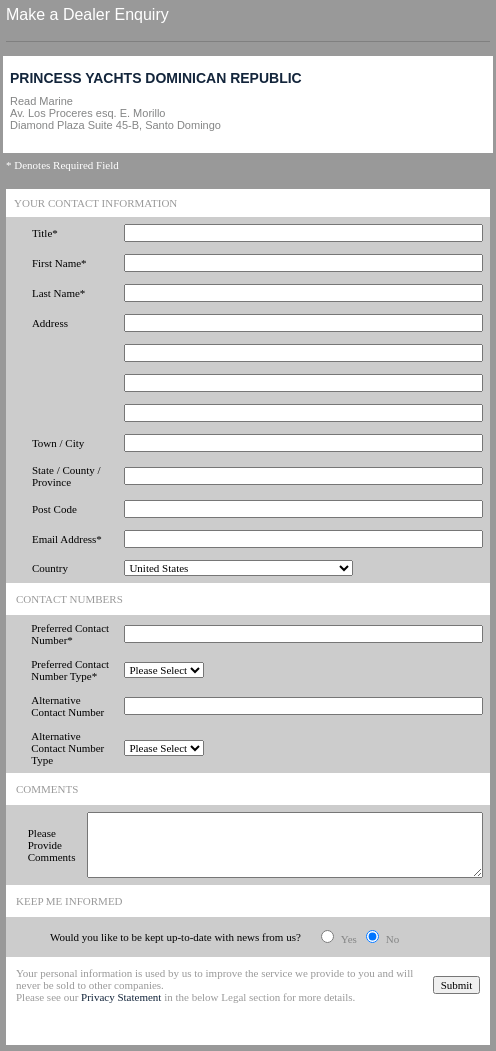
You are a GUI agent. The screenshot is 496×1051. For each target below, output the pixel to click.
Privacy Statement (121, 997)
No (392, 939)
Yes (349, 939)
